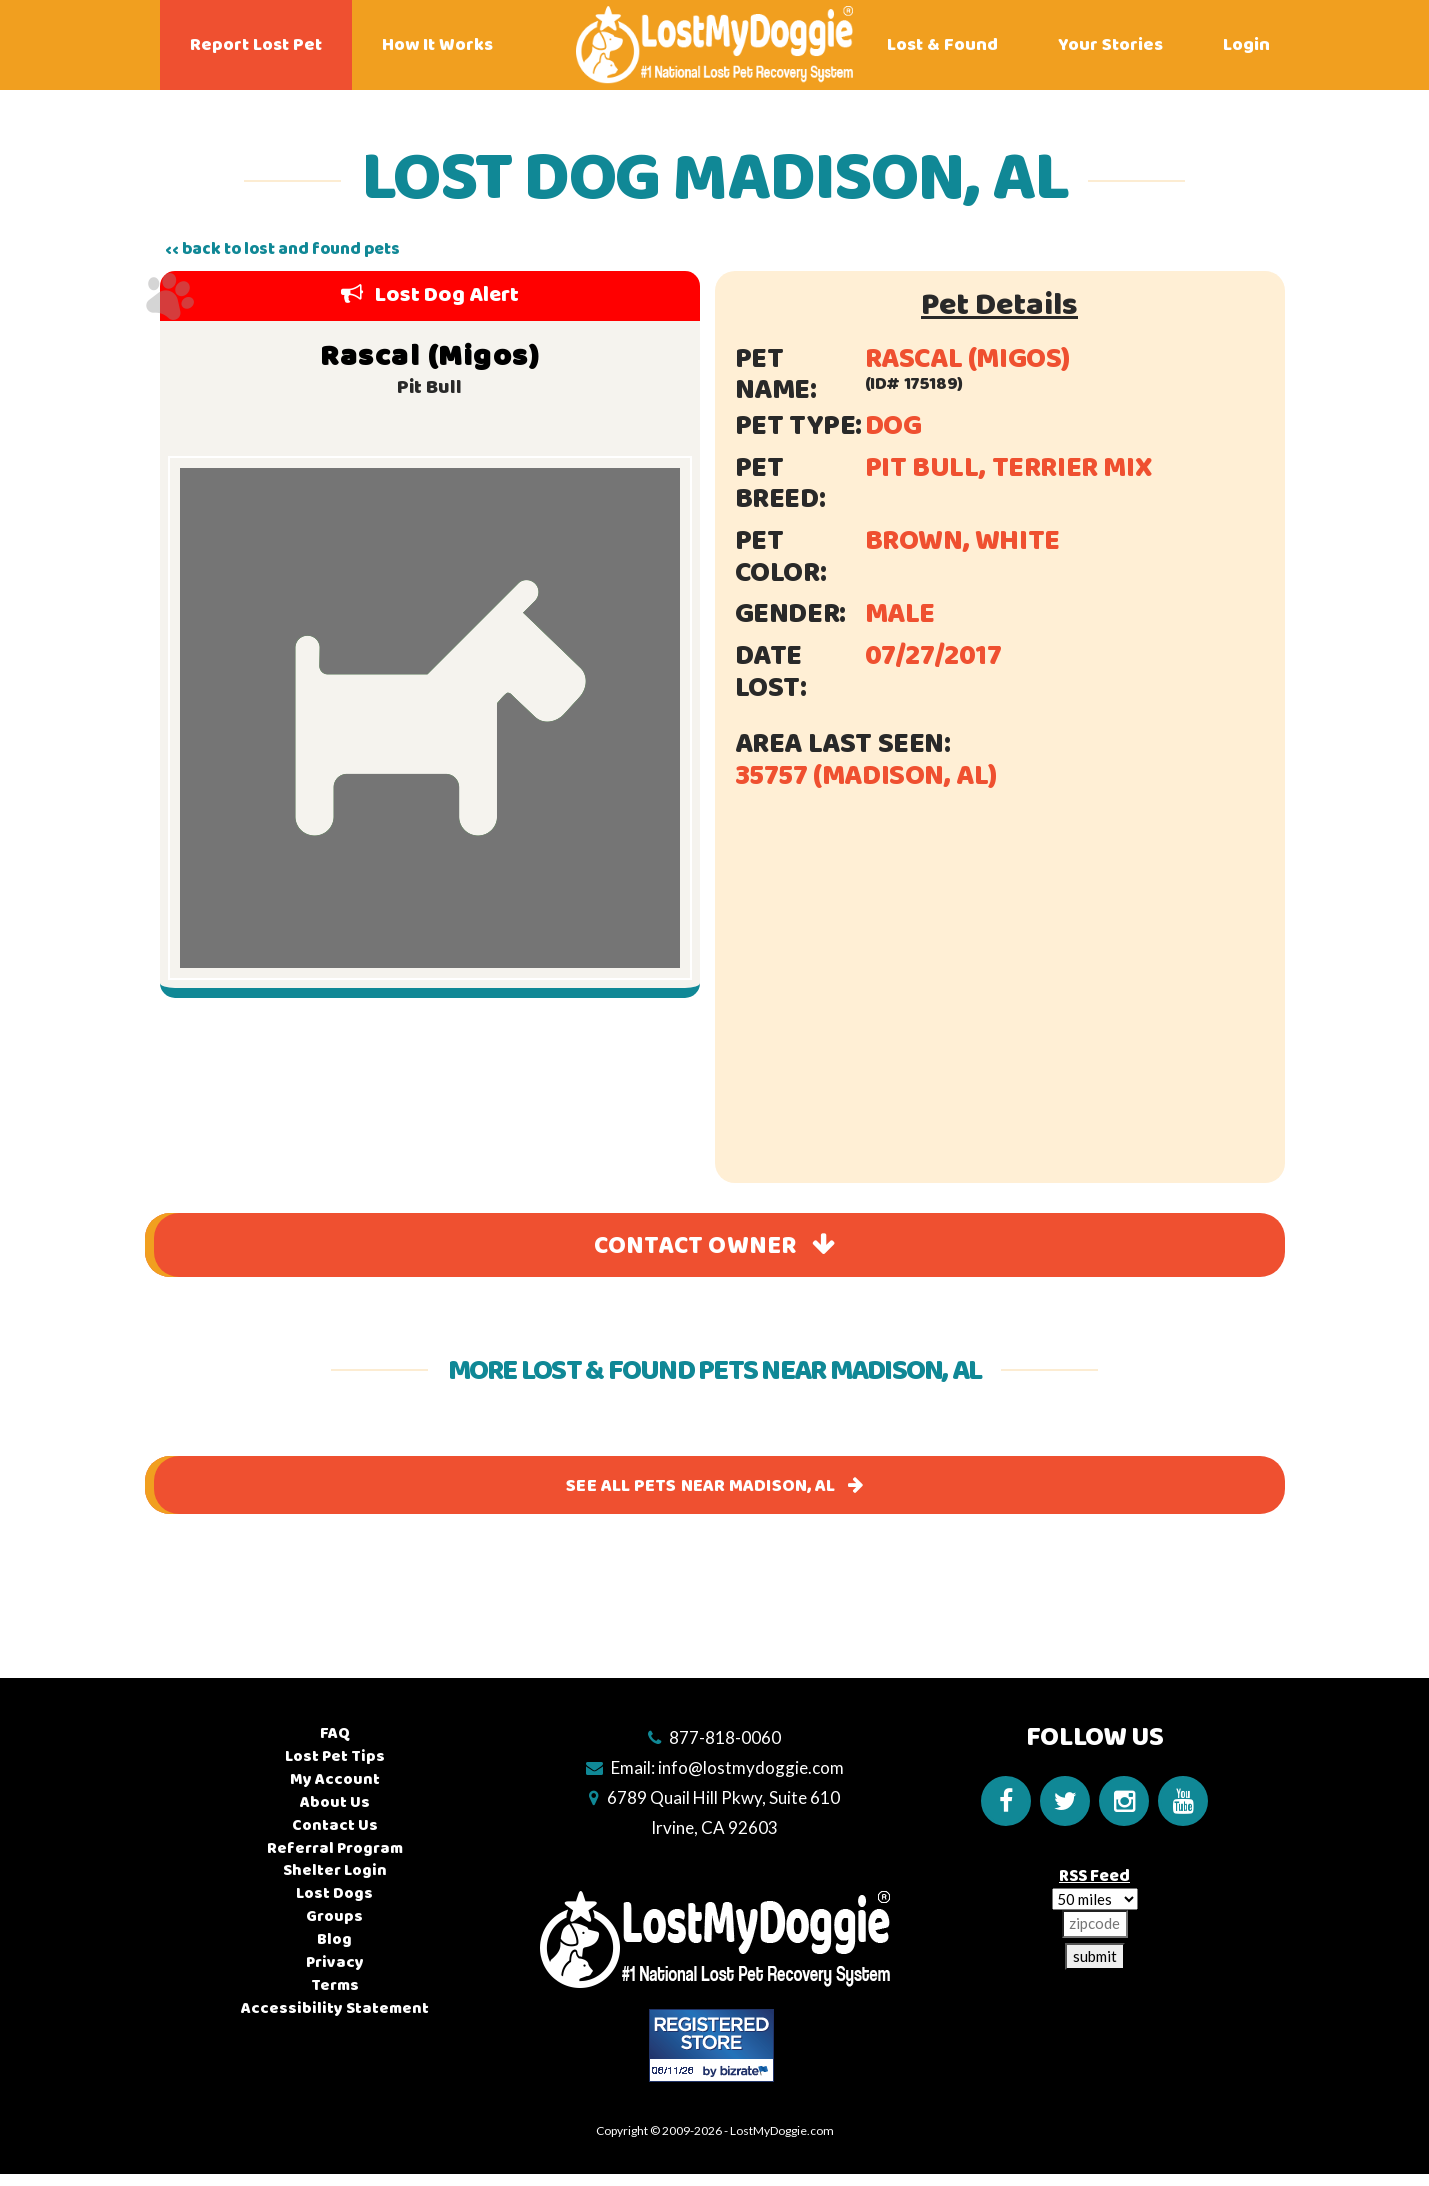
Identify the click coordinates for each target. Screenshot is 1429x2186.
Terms (335, 1985)
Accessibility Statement (335, 2008)
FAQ (335, 1733)
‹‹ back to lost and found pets (282, 249)
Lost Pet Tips (335, 1756)
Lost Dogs (334, 1893)
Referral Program (335, 1848)
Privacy (335, 1962)
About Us (335, 1802)
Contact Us (335, 1825)
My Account (335, 1779)
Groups (334, 1916)
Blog (334, 1939)
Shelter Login (335, 1871)
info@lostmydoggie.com (751, 1767)
